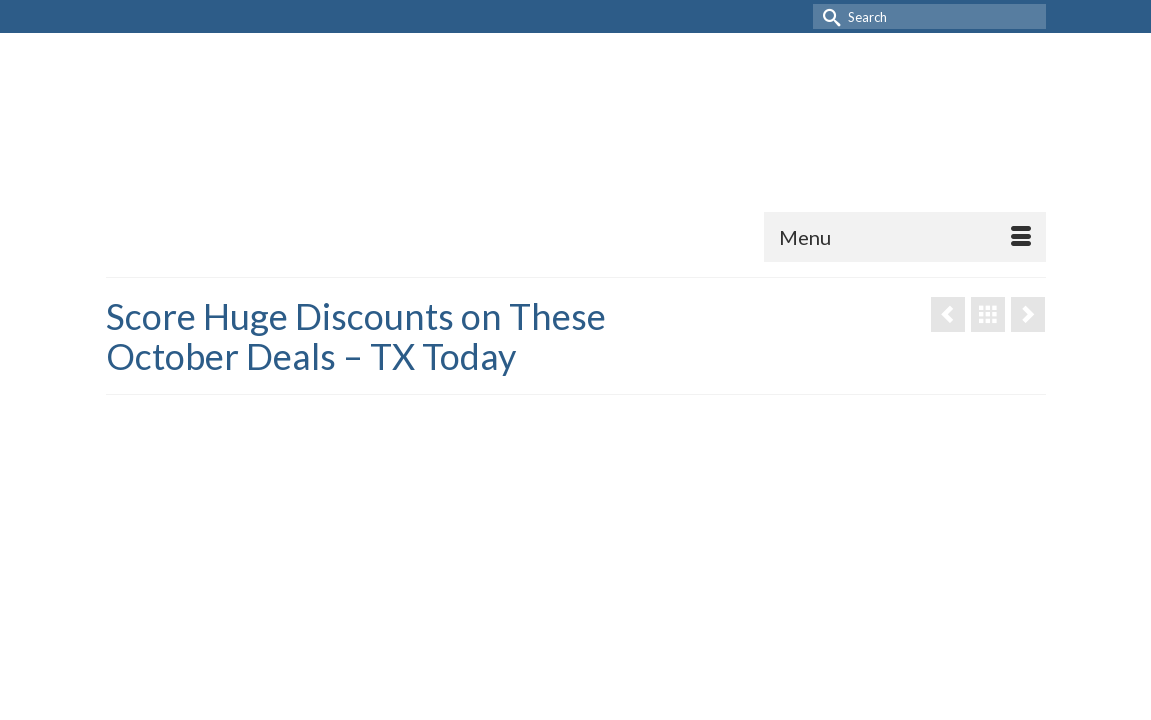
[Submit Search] (828, 16)
